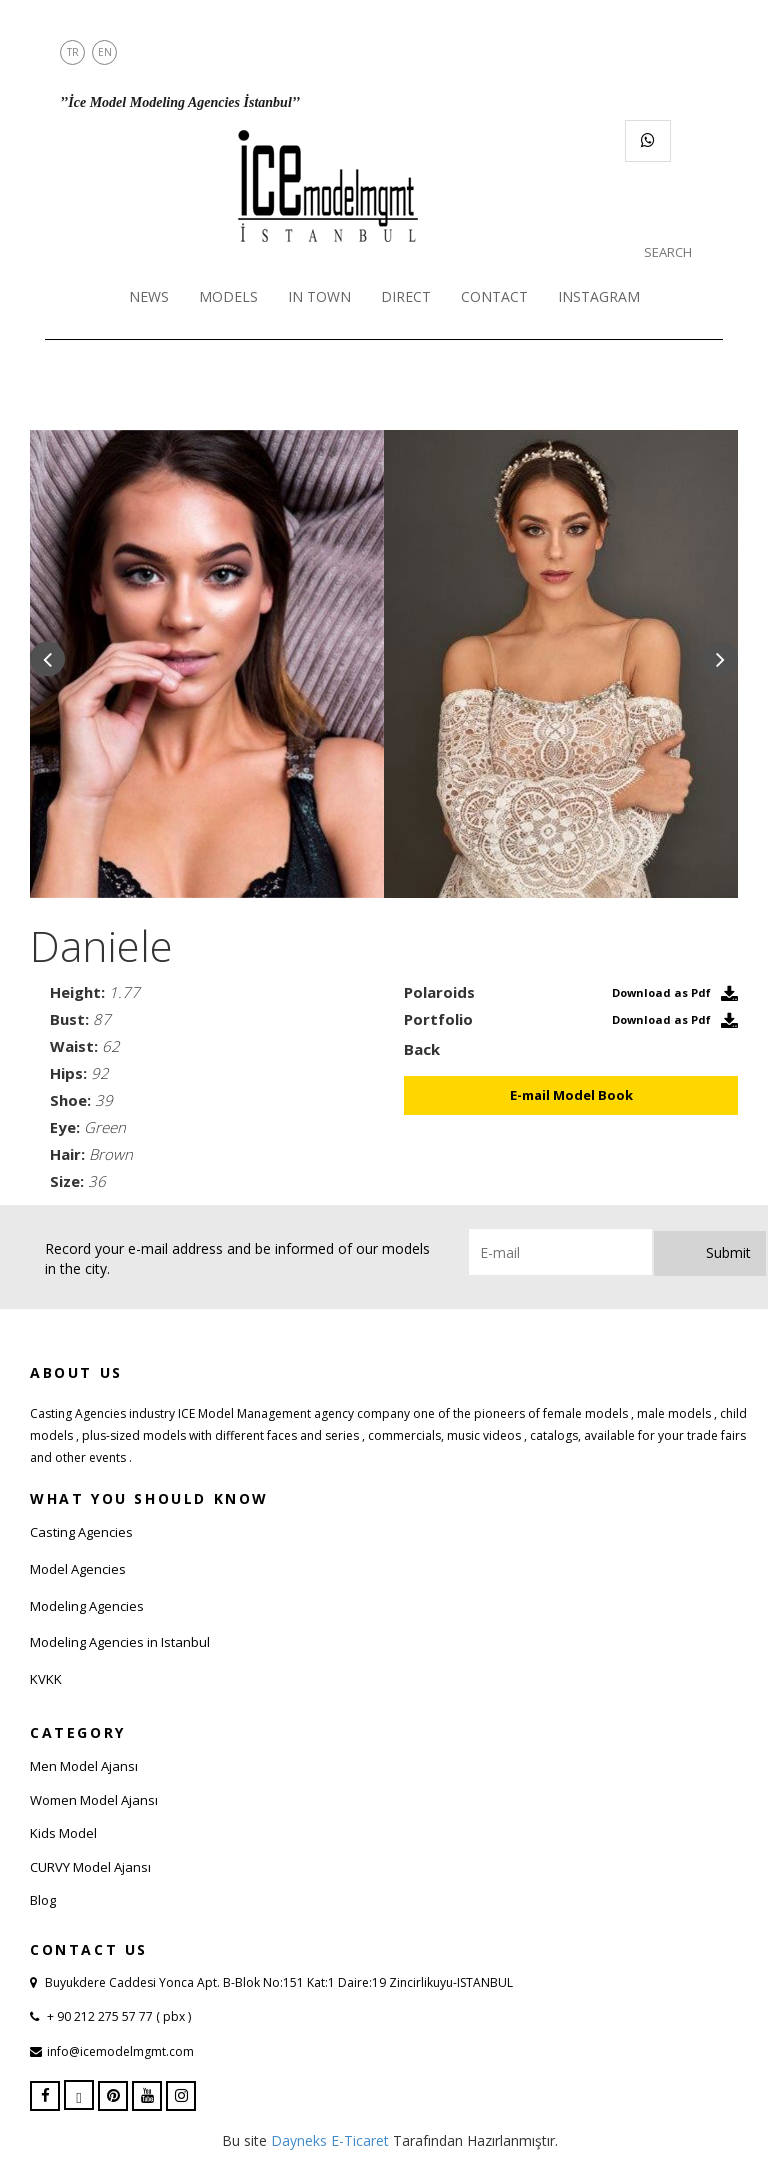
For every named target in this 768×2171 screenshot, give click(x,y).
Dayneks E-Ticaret (330, 2140)
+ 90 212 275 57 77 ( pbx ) (117, 2016)
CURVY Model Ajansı (90, 1867)
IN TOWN (319, 296)
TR (73, 52)
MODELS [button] (228, 296)
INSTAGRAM (599, 296)
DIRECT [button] (406, 296)
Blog (43, 1900)
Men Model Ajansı (84, 1766)
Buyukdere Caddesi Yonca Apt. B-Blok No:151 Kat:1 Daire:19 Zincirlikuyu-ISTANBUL (279, 1982)
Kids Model (63, 1833)
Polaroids (439, 992)
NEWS (149, 296)
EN (105, 52)
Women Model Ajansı (94, 1800)
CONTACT (494, 296)
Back (422, 1049)
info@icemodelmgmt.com (120, 2051)
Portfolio (438, 1019)
